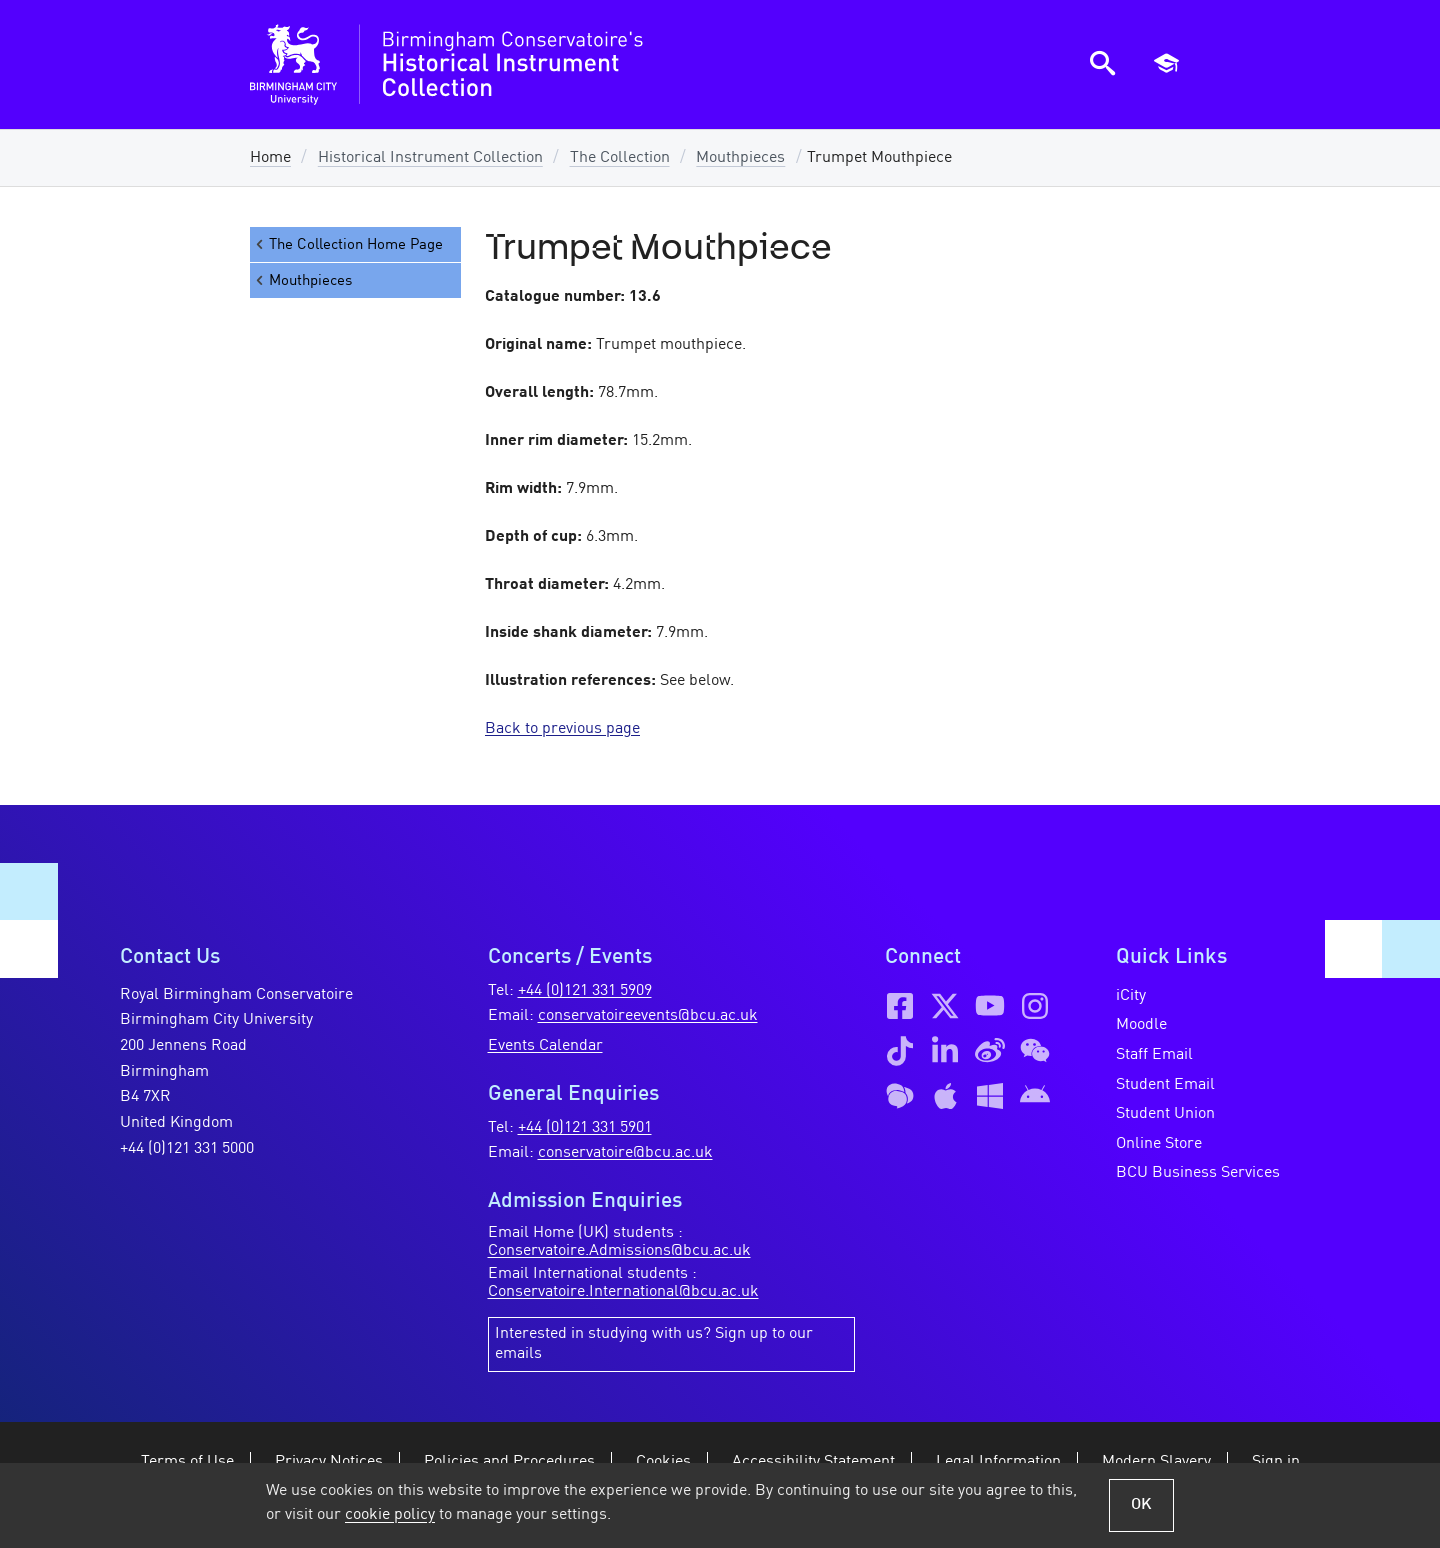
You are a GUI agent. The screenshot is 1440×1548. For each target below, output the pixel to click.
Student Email (1165, 1085)
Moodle (1141, 1025)
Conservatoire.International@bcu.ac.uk (623, 1292)
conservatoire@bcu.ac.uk (625, 1153)
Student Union (1165, 1114)
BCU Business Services (1198, 1173)
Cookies (663, 1462)
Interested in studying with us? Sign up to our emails (654, 1344)
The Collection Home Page (348, 244)
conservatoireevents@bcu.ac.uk (648, 1016)
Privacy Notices (329, 1462)
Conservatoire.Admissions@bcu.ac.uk (619, 1251)
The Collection (620, 158)
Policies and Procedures (509, 1462)
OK (1141, 1505)
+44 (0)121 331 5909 (585, 991)
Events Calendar (545, 1046)
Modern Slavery (1156, 1462)
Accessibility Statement (813, 1462)
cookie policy (390, 1515)
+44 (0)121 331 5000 (187, 1149)
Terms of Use (187, 1462)
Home (270, 158)
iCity (1131, 996)
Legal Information (998, 1462)
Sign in (1276, 1462)
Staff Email (1154, 1055)
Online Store (1159, 1144)
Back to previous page (562, 729)
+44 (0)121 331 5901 (585, 1128)
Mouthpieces (740, 158)
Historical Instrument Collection (430, 158)
